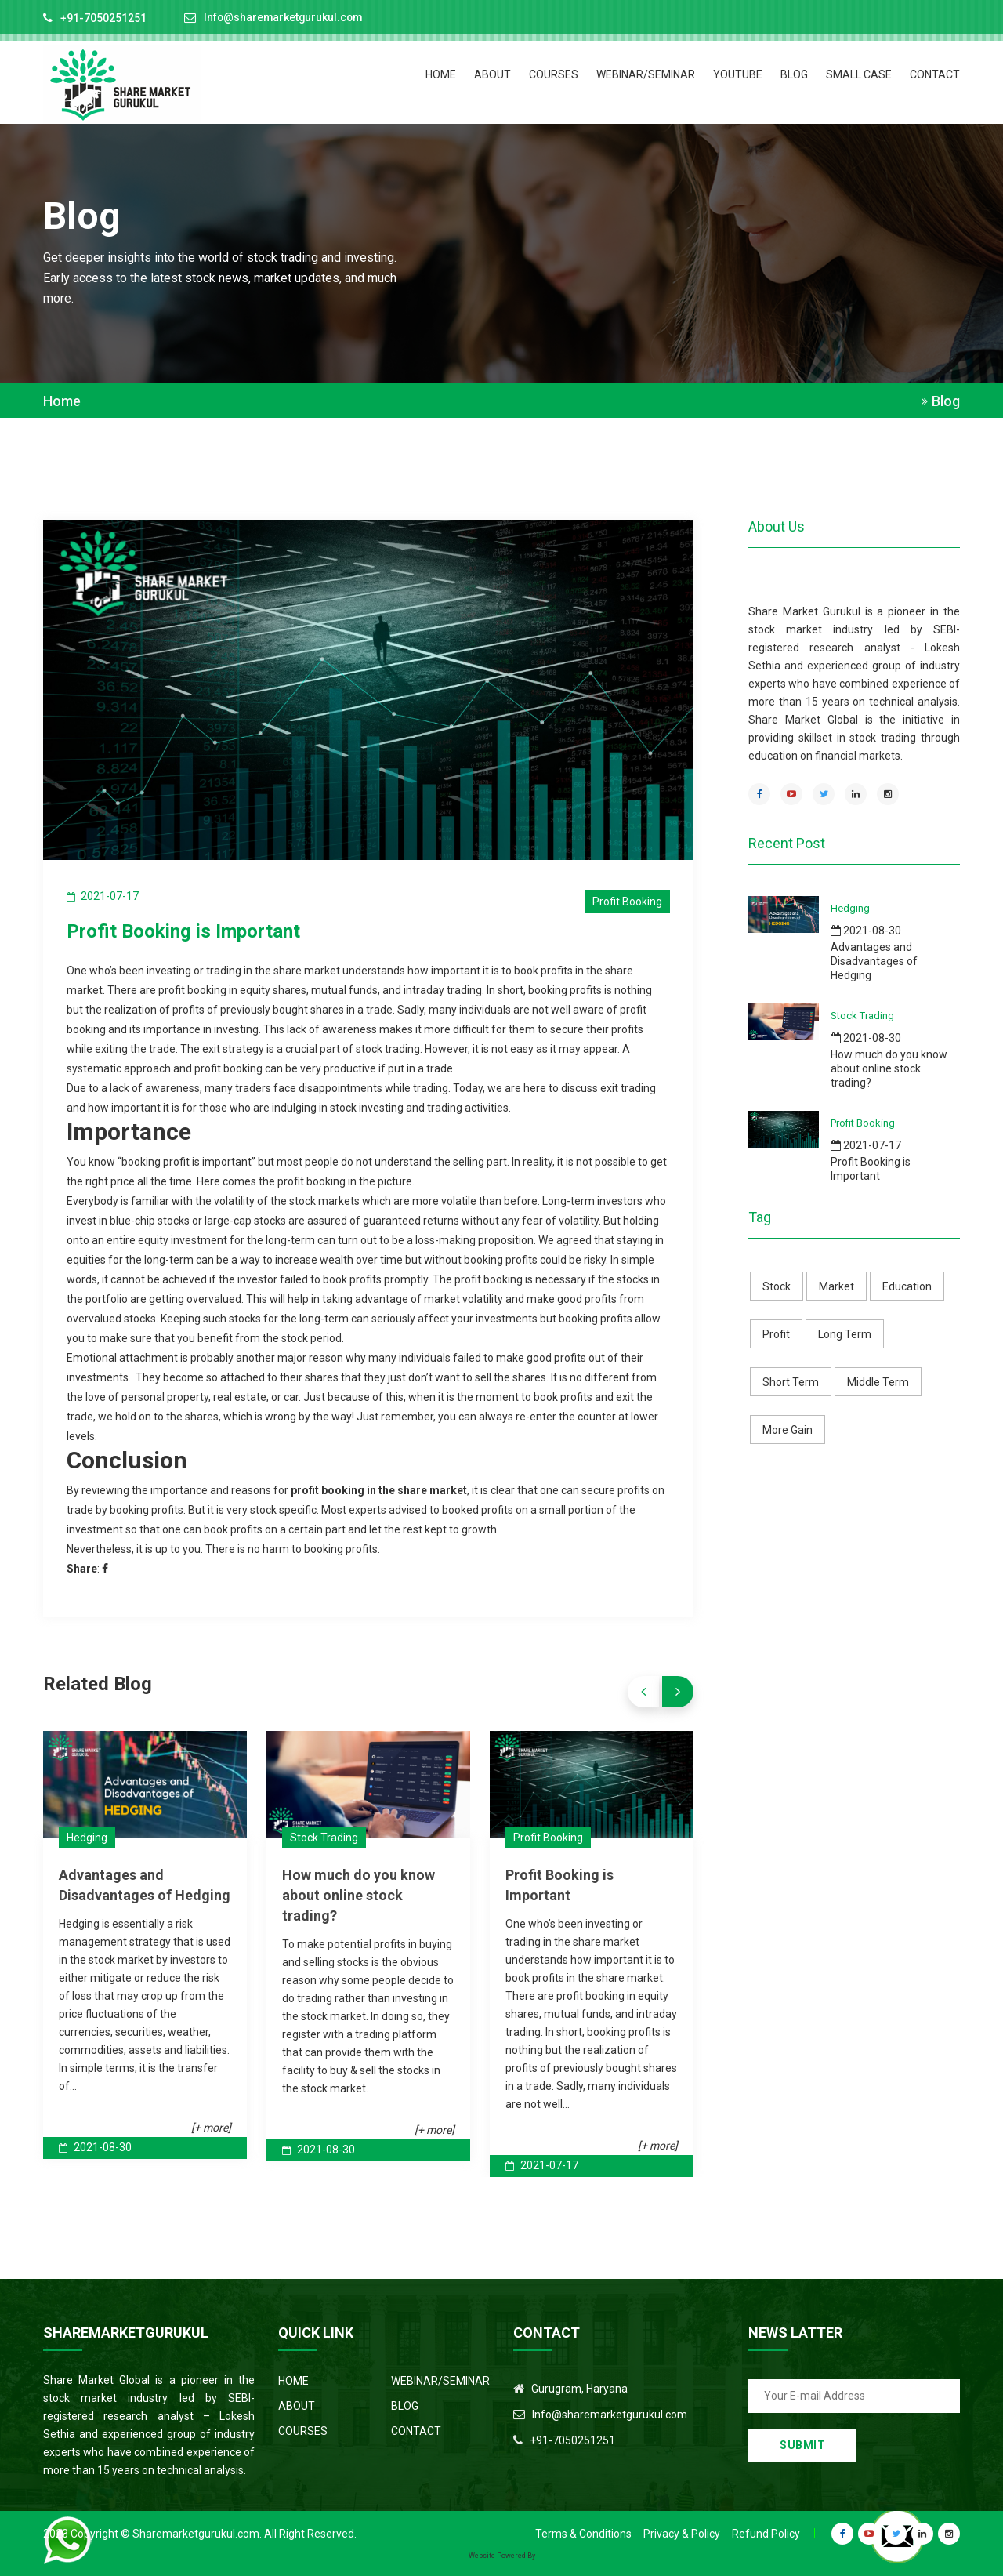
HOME (440, 74)
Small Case (859, 74)
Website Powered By (502, 2555)
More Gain (787, 1430)
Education (907, 1286)
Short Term (790, 1382)
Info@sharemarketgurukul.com (285, 18)
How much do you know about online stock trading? (358, 1894)
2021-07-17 (541, 2164)
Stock (776, 1286)
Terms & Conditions (583, 2533)
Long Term (844, 1334)
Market (836, 1286)
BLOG (794, 74)
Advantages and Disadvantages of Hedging (874, 961)
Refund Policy (766, 2533)
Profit (776, 1334)
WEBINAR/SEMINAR (440, 2380)
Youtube (737, 74)
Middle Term (878, 1382)
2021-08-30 (95, 2146)
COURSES (553, 74)
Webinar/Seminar (645, 74)
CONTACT (935, 74)
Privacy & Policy (681, 2533)
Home (62, 401)
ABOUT (492, 74)
